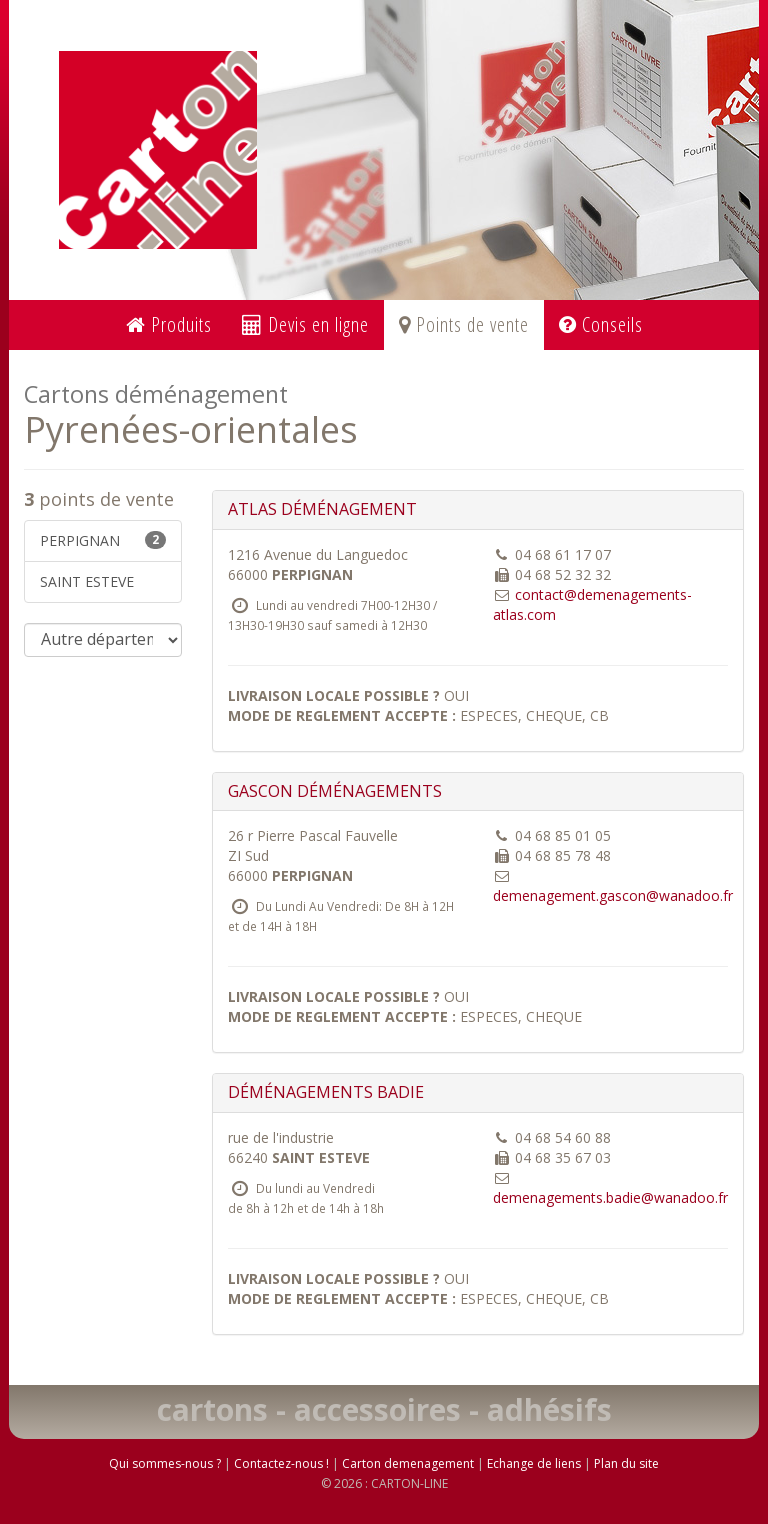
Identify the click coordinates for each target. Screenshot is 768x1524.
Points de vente (464, 324)
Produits (169, 324)
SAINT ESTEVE (87, 581)
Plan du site (626, 1463)
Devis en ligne (305, 324)
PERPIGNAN (103, 540)
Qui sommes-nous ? (165, 1463)
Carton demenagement (408, 1463)
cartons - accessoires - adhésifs (384, 1409)
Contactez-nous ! (281, 1463)
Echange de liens (534, 1463)
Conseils (601, 324)
